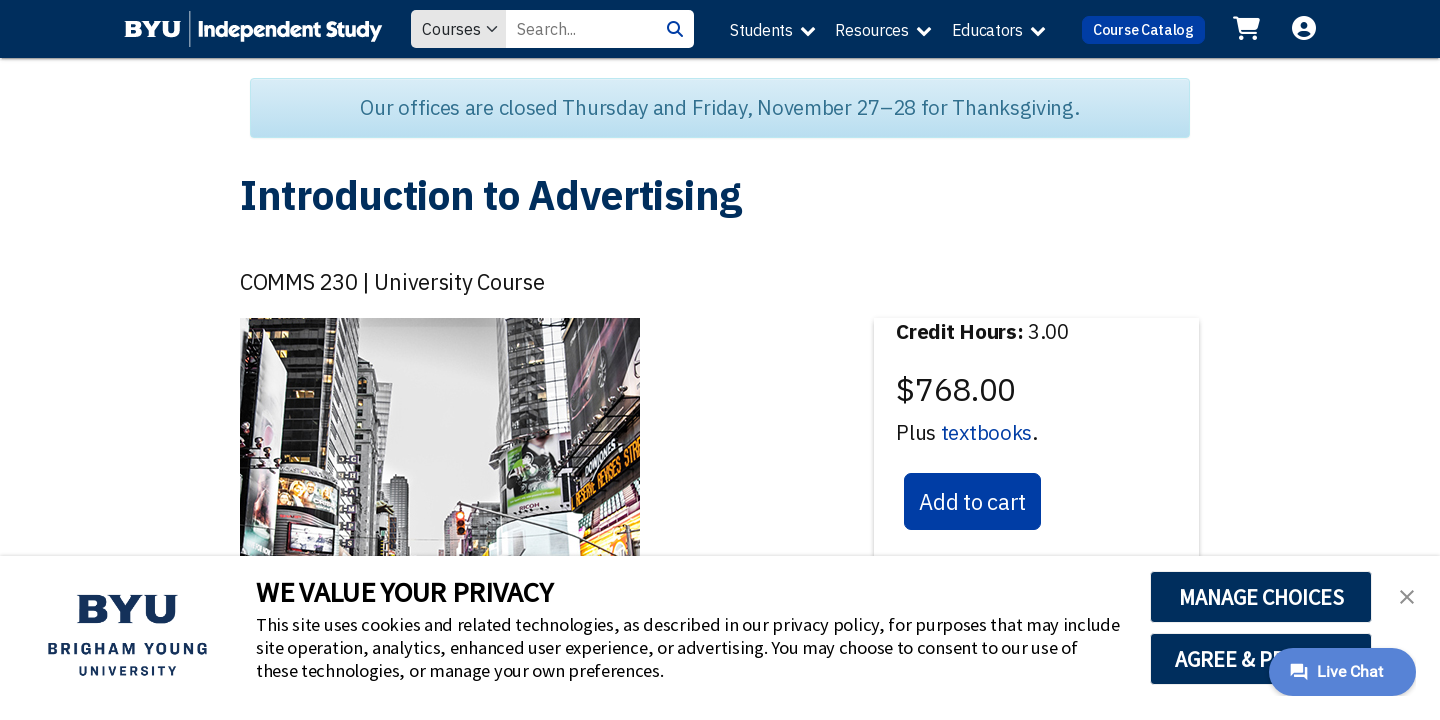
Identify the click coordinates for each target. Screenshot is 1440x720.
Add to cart (972, 501)
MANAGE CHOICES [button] (1261, 597)
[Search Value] (581, 29)
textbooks (986, 432)
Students (761, 30)
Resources (871, 30)
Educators (987, 30)
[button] (1407, 595)
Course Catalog (1143, 29)
